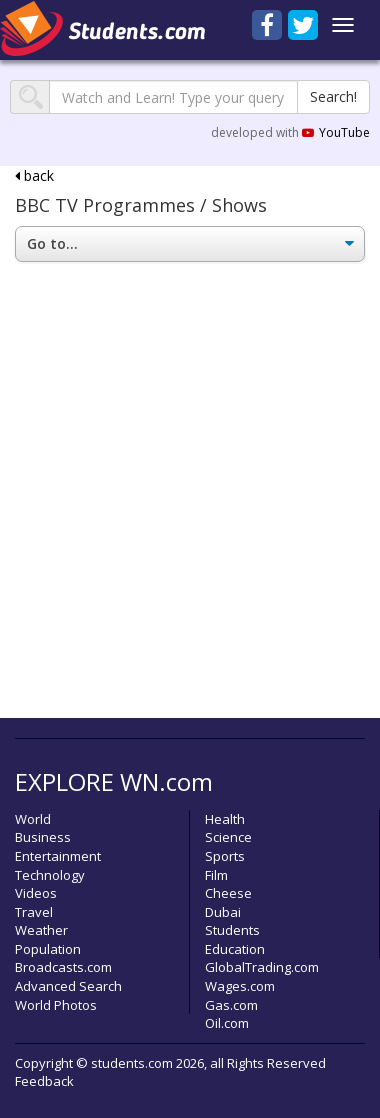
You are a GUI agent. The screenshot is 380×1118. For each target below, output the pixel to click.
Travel (34, 912)
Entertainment (58, 856)
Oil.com (227, 1023)
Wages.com (240, 986)
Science (228, 837)
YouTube (336, 132)
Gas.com (231, 1005)
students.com (132, 1063)
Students (232, 930)
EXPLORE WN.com (114, 781)
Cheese (228, 893)
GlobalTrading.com (262, 967)
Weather (41, 930)
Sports (225, 856)
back (34, 175)
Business (43, 837)
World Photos (56, 1005)
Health (225, 819)
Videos (36, 893)
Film (216, 875)
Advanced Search (68, 986)
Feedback (44, 1081)
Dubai (223, 912)
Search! (333, 96)
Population (48, 949)
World (33, 819)
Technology (50, 875)
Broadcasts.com (63, 967)
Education (235, 949)
